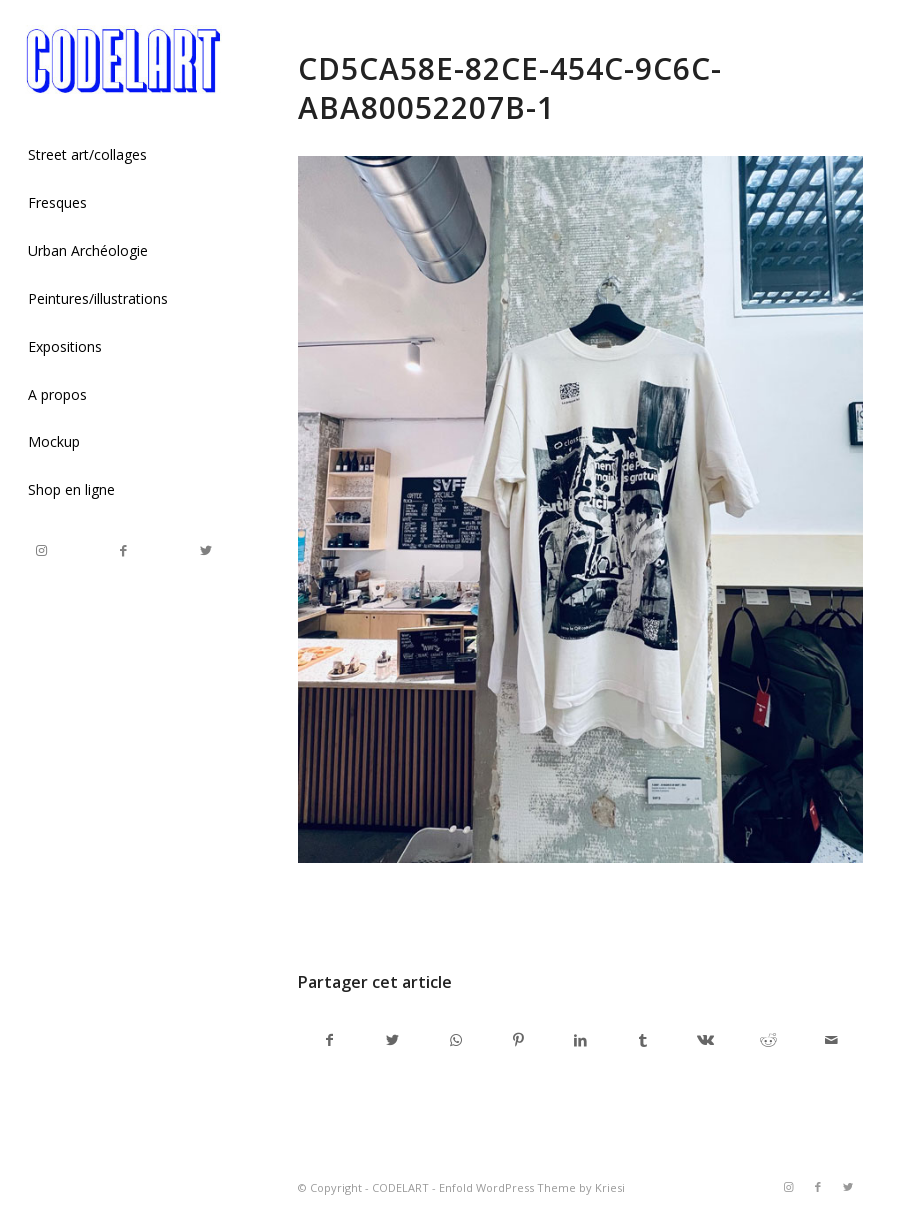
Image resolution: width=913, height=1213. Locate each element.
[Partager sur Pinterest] (518, 1040)
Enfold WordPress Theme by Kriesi (532, 1187)
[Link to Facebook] (123, 550)
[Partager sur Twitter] (393, 1040)
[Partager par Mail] (831, 1040)
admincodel (459, 912)
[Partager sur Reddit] (769, 1040)
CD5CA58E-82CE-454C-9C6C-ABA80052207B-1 (510, 88)
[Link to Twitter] (205, 550)
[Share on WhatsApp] (456, 1040)
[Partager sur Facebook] (330, 1040)
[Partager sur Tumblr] (644, 1040)
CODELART (400, 1187)
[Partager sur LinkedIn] (581, 1040)
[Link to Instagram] (41, 550)
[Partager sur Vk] (706, 1040)
